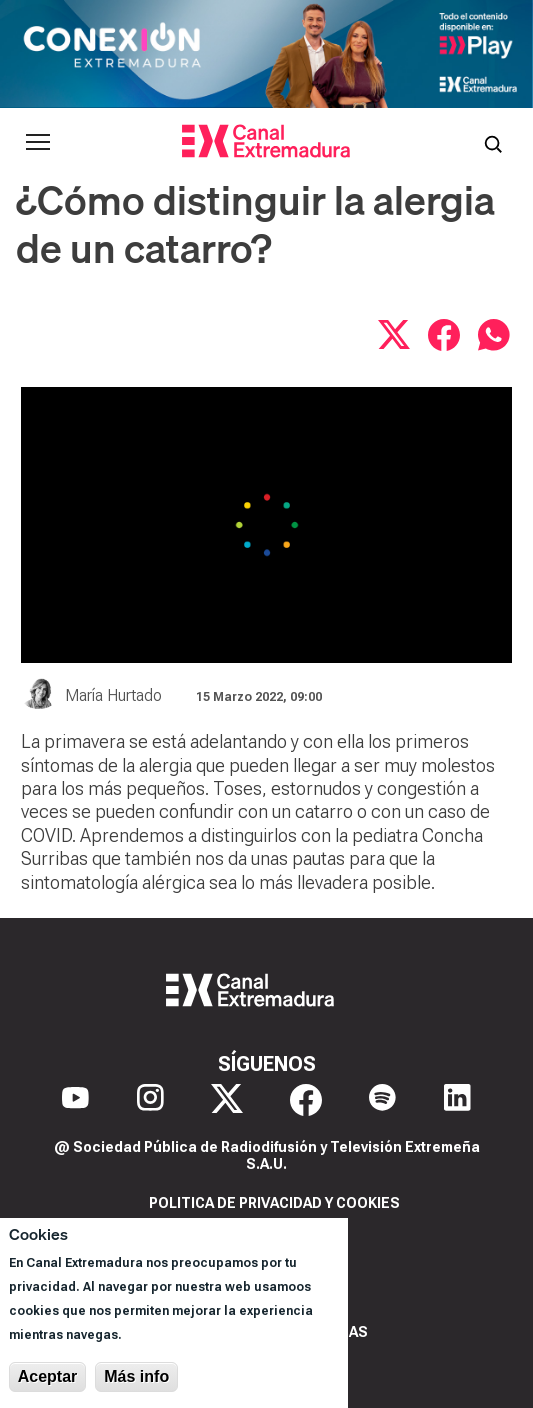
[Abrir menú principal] (38, 142)
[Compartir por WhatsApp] (494, 335)
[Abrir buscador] (493, 142)
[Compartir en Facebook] (444, 335)
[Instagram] (150, 1100)
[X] (227, 1100)
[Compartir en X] (394, 335)
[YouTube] (75, 1100)
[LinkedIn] (457, 1100)
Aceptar (48, 1376)
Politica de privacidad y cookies (274, 1203)
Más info (136, 1376)
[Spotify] (382, 1100)
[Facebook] (306, 1100)
